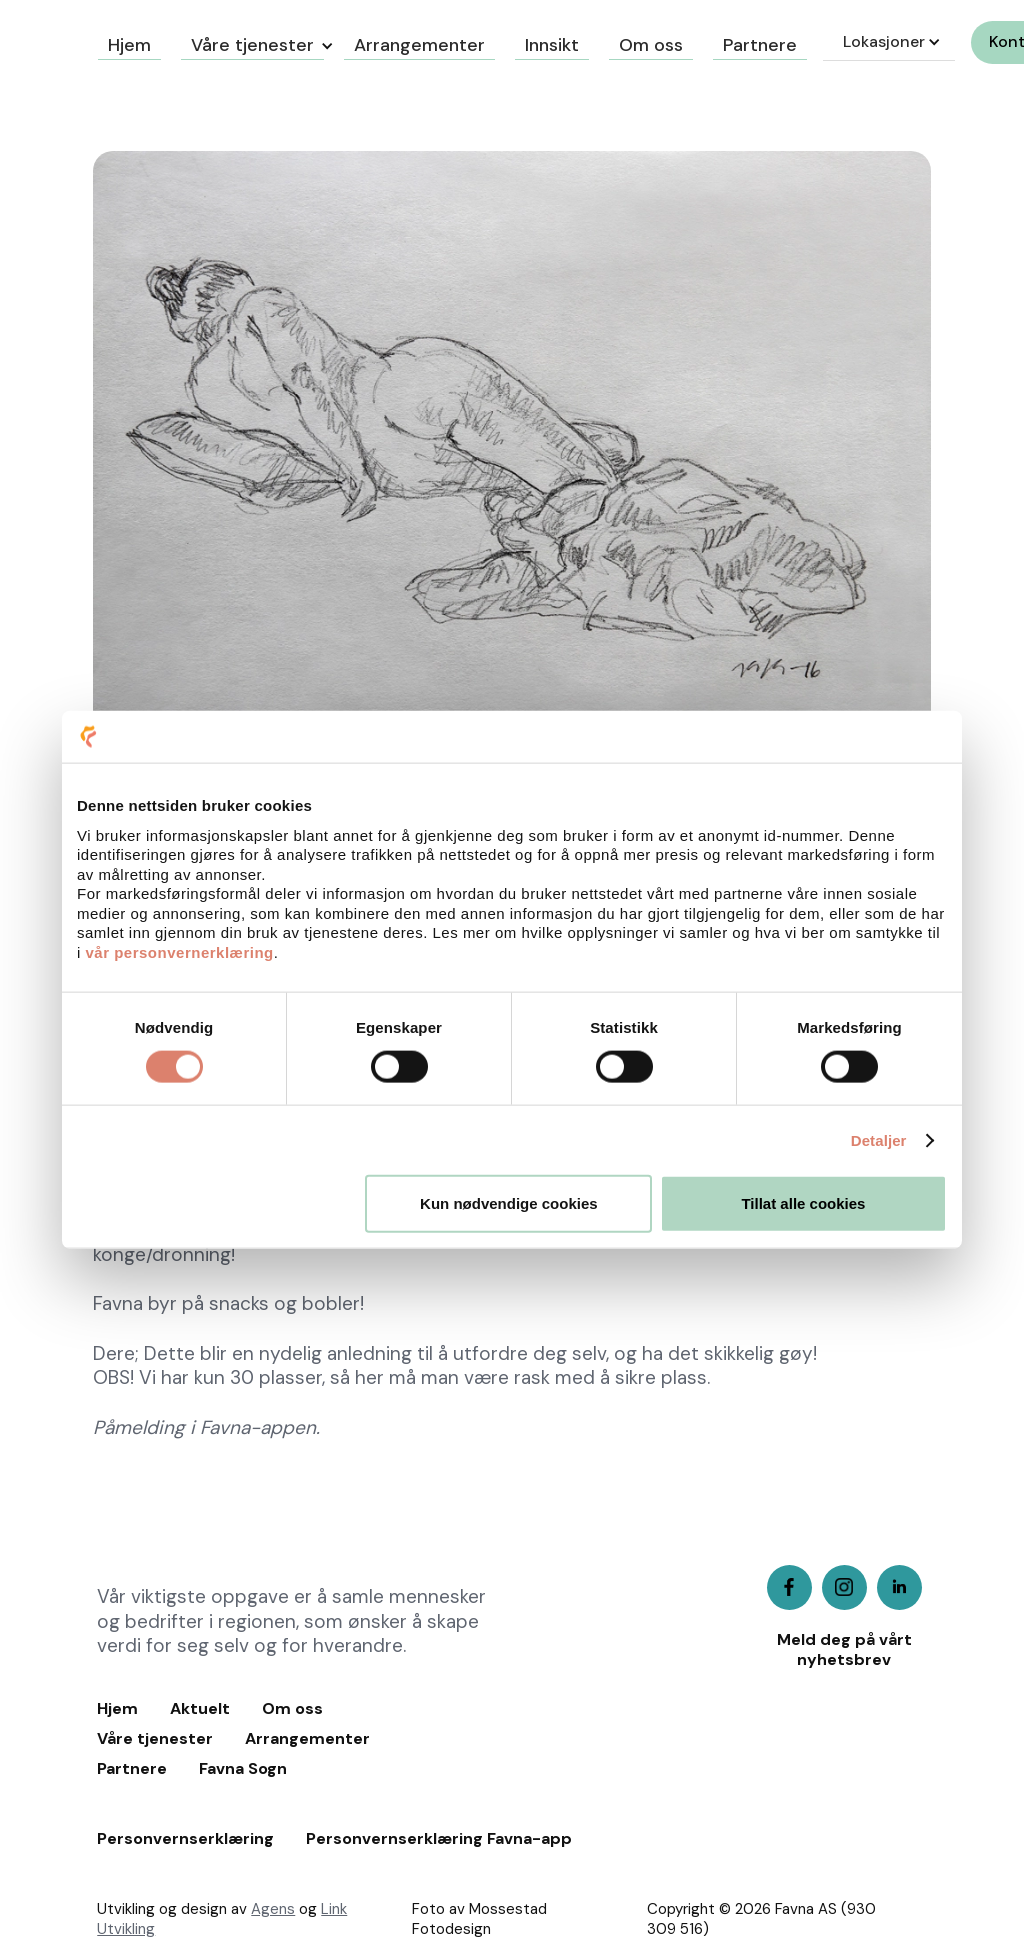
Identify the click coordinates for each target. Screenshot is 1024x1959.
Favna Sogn (243, 1769)
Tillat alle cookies (803, 1203)
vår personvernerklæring (180, 951)
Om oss (292, 1709)
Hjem (117, 1709)
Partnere (132, 1769)
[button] (252, 42)
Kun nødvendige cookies (509, 1203)
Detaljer (879, 1139)
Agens (273, 1909)
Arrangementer (307, 1739)
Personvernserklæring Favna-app (439, 1839)
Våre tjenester (252, 45)
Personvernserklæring (185, 1839)
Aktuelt (200, 1709)
